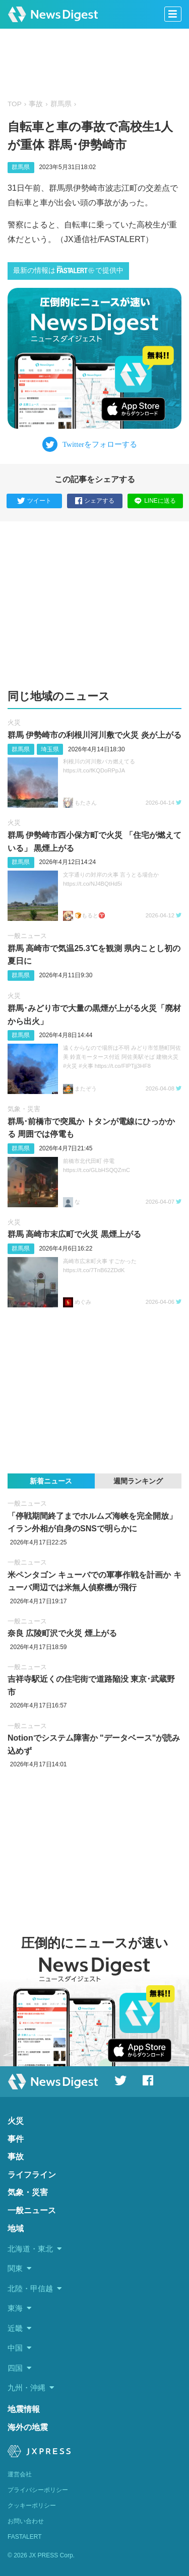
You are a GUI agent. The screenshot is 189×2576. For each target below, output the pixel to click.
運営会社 (20, 2474)
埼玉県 (50, 749)
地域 (16, 2228)
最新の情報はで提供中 (68, 270)
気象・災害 (24, 1109)
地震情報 (24, 2409)
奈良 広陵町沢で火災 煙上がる (62, 1633)
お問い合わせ (26, 2521)
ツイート (34, 501)
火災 (14, 722)
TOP (15, 104)
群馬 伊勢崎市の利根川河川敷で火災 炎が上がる (94, 735)
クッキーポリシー (32, 2505)
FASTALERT (25, 2536)
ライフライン (32, 2174)
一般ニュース (27, 936)
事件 (16, 2139)
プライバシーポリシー (38, 2489)
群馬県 (61, 104)
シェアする (94, 501)
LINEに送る (155, 501)
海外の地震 (28, 2427)
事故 (36, 104)
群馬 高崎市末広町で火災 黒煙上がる (74, 1234)
